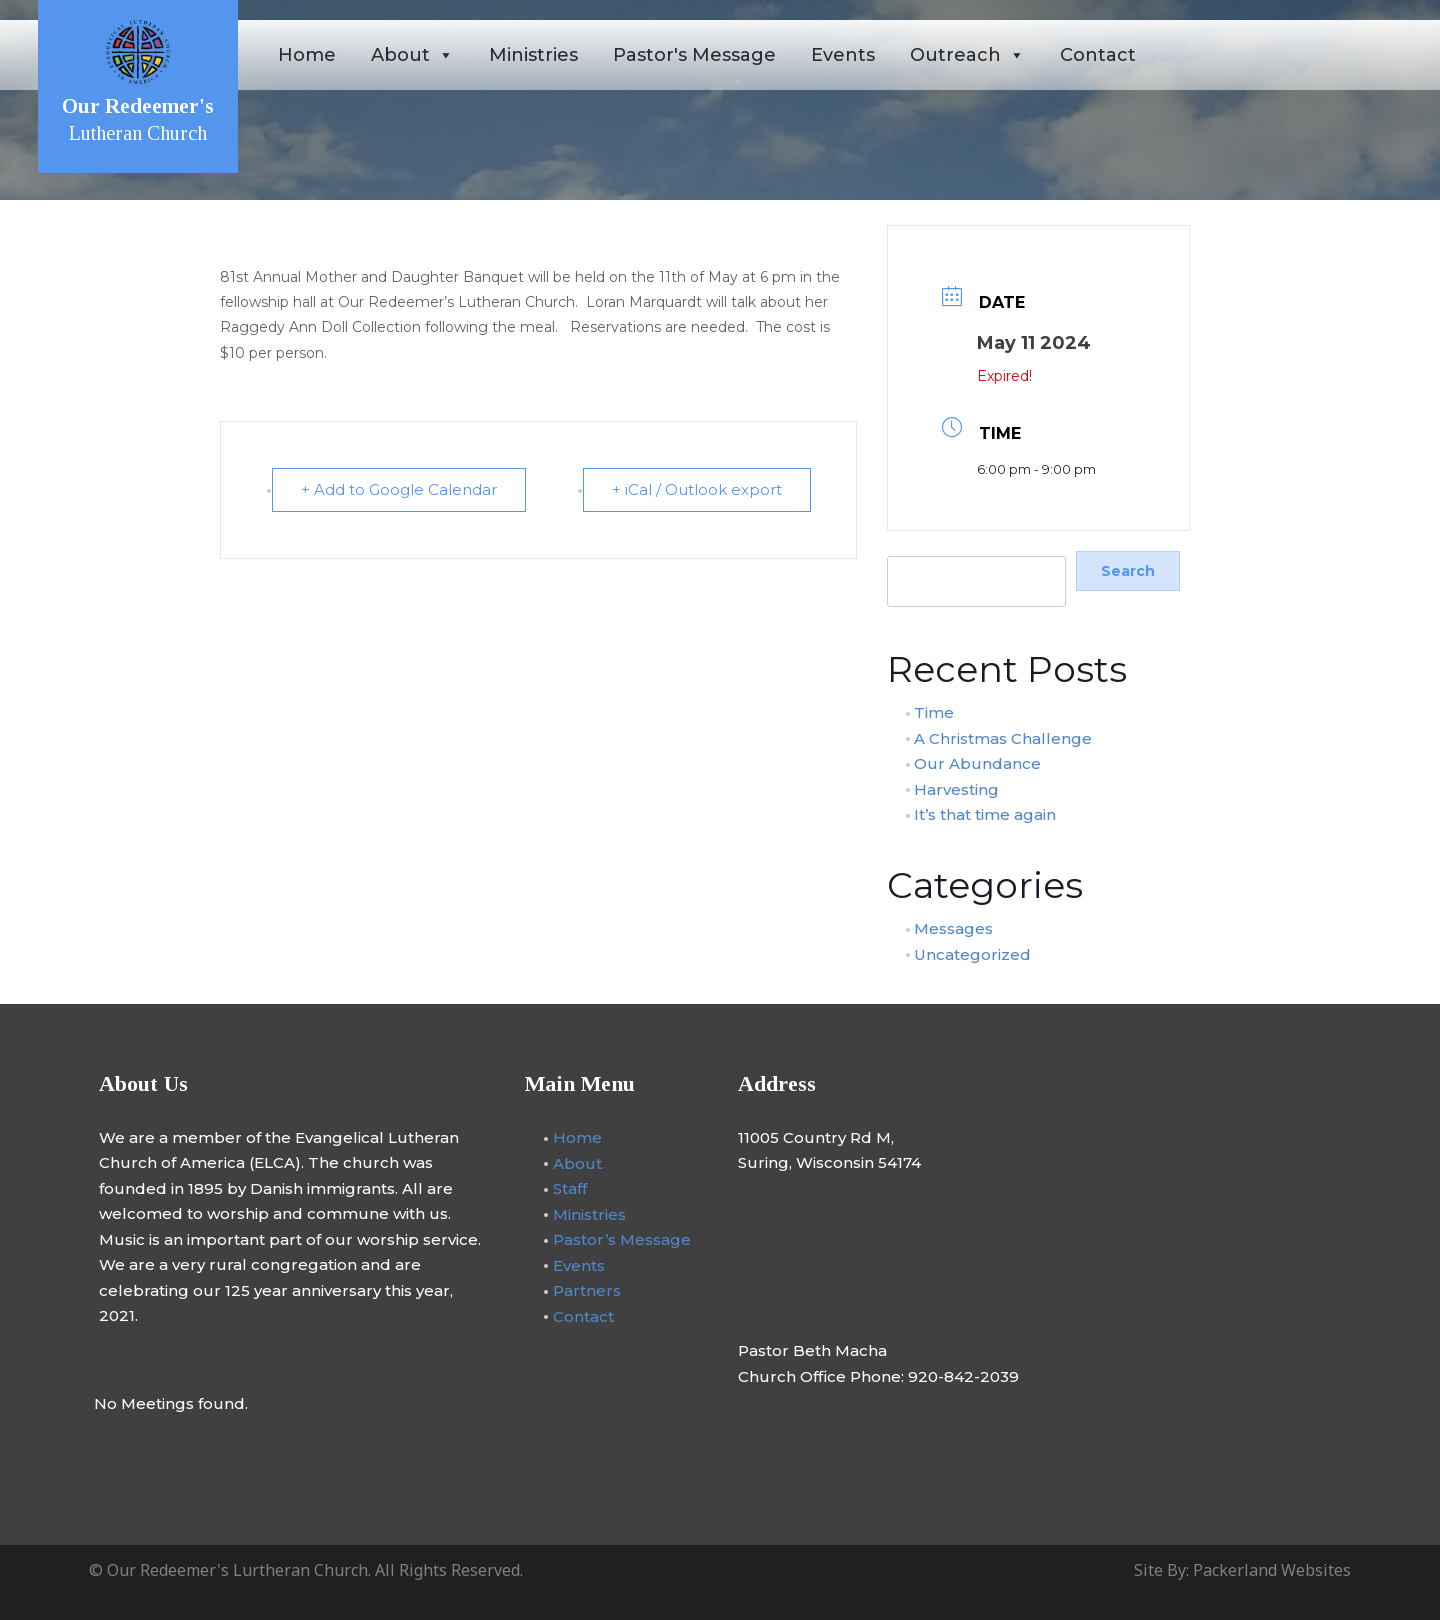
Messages (953, 928)
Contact (1098, 55)
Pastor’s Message (622, 1239)
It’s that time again (985, 814)
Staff (570, 1188)
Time (934, 712)
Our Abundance (977, 763)
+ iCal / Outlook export (697, 489)
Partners (587, 1290)
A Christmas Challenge (1003, 737)
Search (910, 544)
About (412, 55)
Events (843, 55)
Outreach (967, 55)
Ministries (533, 55)
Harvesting (956, 788)
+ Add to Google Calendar (399, 489)
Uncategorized (972, 953)
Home (307, 55)
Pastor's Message (694, 55)
